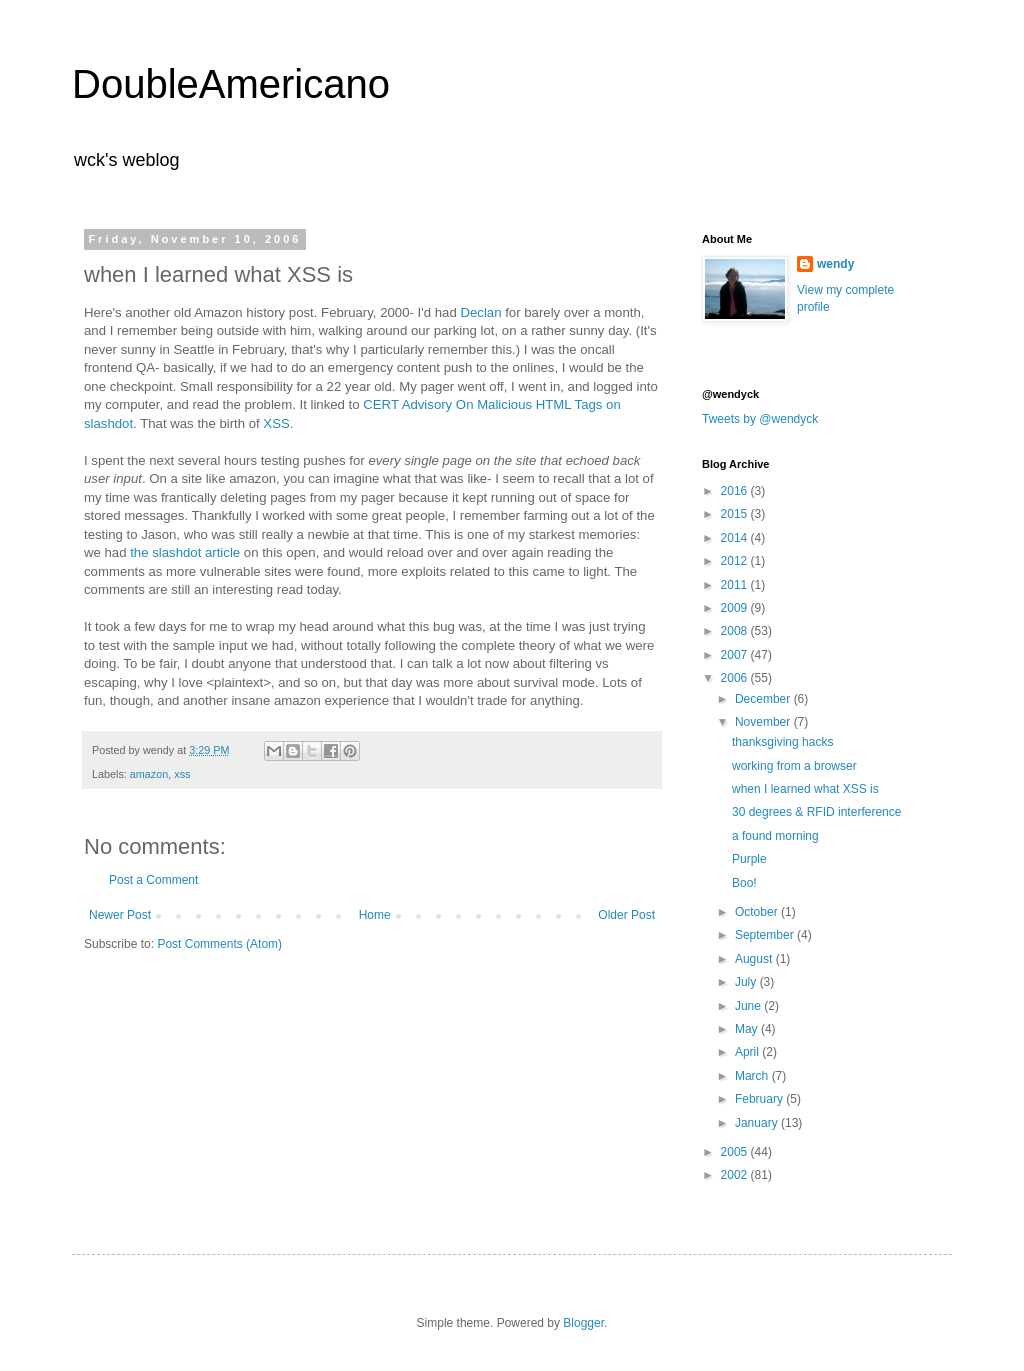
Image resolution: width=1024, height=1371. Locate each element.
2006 (736, 678)
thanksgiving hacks (782, 742)
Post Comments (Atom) (219, 944)
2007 (736, 655)
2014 (736, 538)
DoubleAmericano (231, 84)
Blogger (583, 1323)
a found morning (775, 836)
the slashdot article (185, 552)
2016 (736, 491)
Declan (480, 312)
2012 (736, 561)
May (748, 1029)
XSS (276, 423)
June (749, 1006)
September (766, 935)
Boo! (744, 883)
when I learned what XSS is (805, 789)
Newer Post (120, 915)
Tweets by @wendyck (760, 419)
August (755, 959)
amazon (149, 774)
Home (375, 915)
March (753, 1076)
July (747, 982)
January (758, 1123)
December (764, 699)
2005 (736, 1152)
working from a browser (794, 766)
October (758, 912)
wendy (835, 264)
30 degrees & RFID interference (816, 812)
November (764, 722)
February (760, 1099)
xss (182, 774)
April (748, 1052)
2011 (736, 585)
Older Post (626, 915)
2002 (736, 1175)
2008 (736, 631)
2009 (736, 608)
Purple (749, 859)
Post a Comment (153, 880)
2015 (736, 514)
